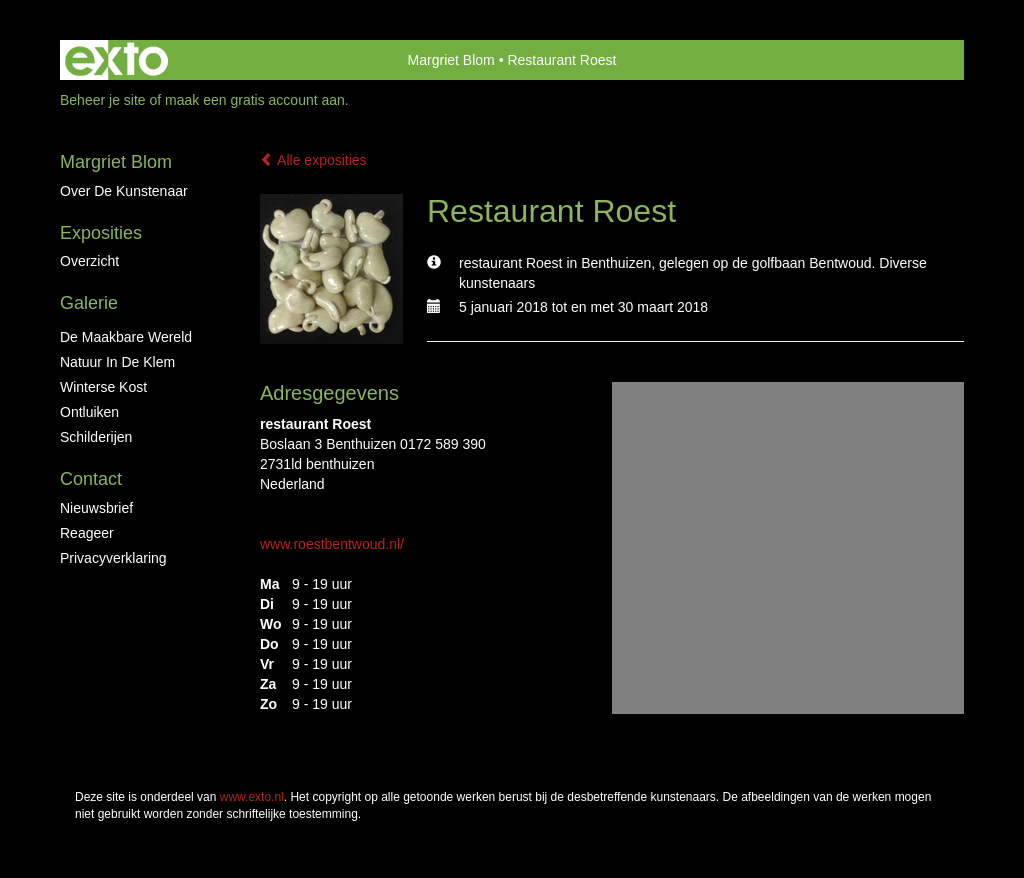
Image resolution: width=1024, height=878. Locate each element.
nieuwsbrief (96, 508)
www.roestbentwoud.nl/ (332, 544)
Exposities (101, 233)
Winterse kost (103, 387)
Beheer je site (103, 100)
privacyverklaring (113, 558)
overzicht (89, 261)
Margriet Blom (451, 60)
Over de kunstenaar (124, 191)
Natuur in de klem (117, 362)
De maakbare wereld (126, 337)
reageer (87, 533)
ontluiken (89, 412)
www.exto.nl (252, 797)
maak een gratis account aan (255, 100)
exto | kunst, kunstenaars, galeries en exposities (116, 60)
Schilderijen (96, 437)
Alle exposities (313, 160)
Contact (91, 479)
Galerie (89, 303)
